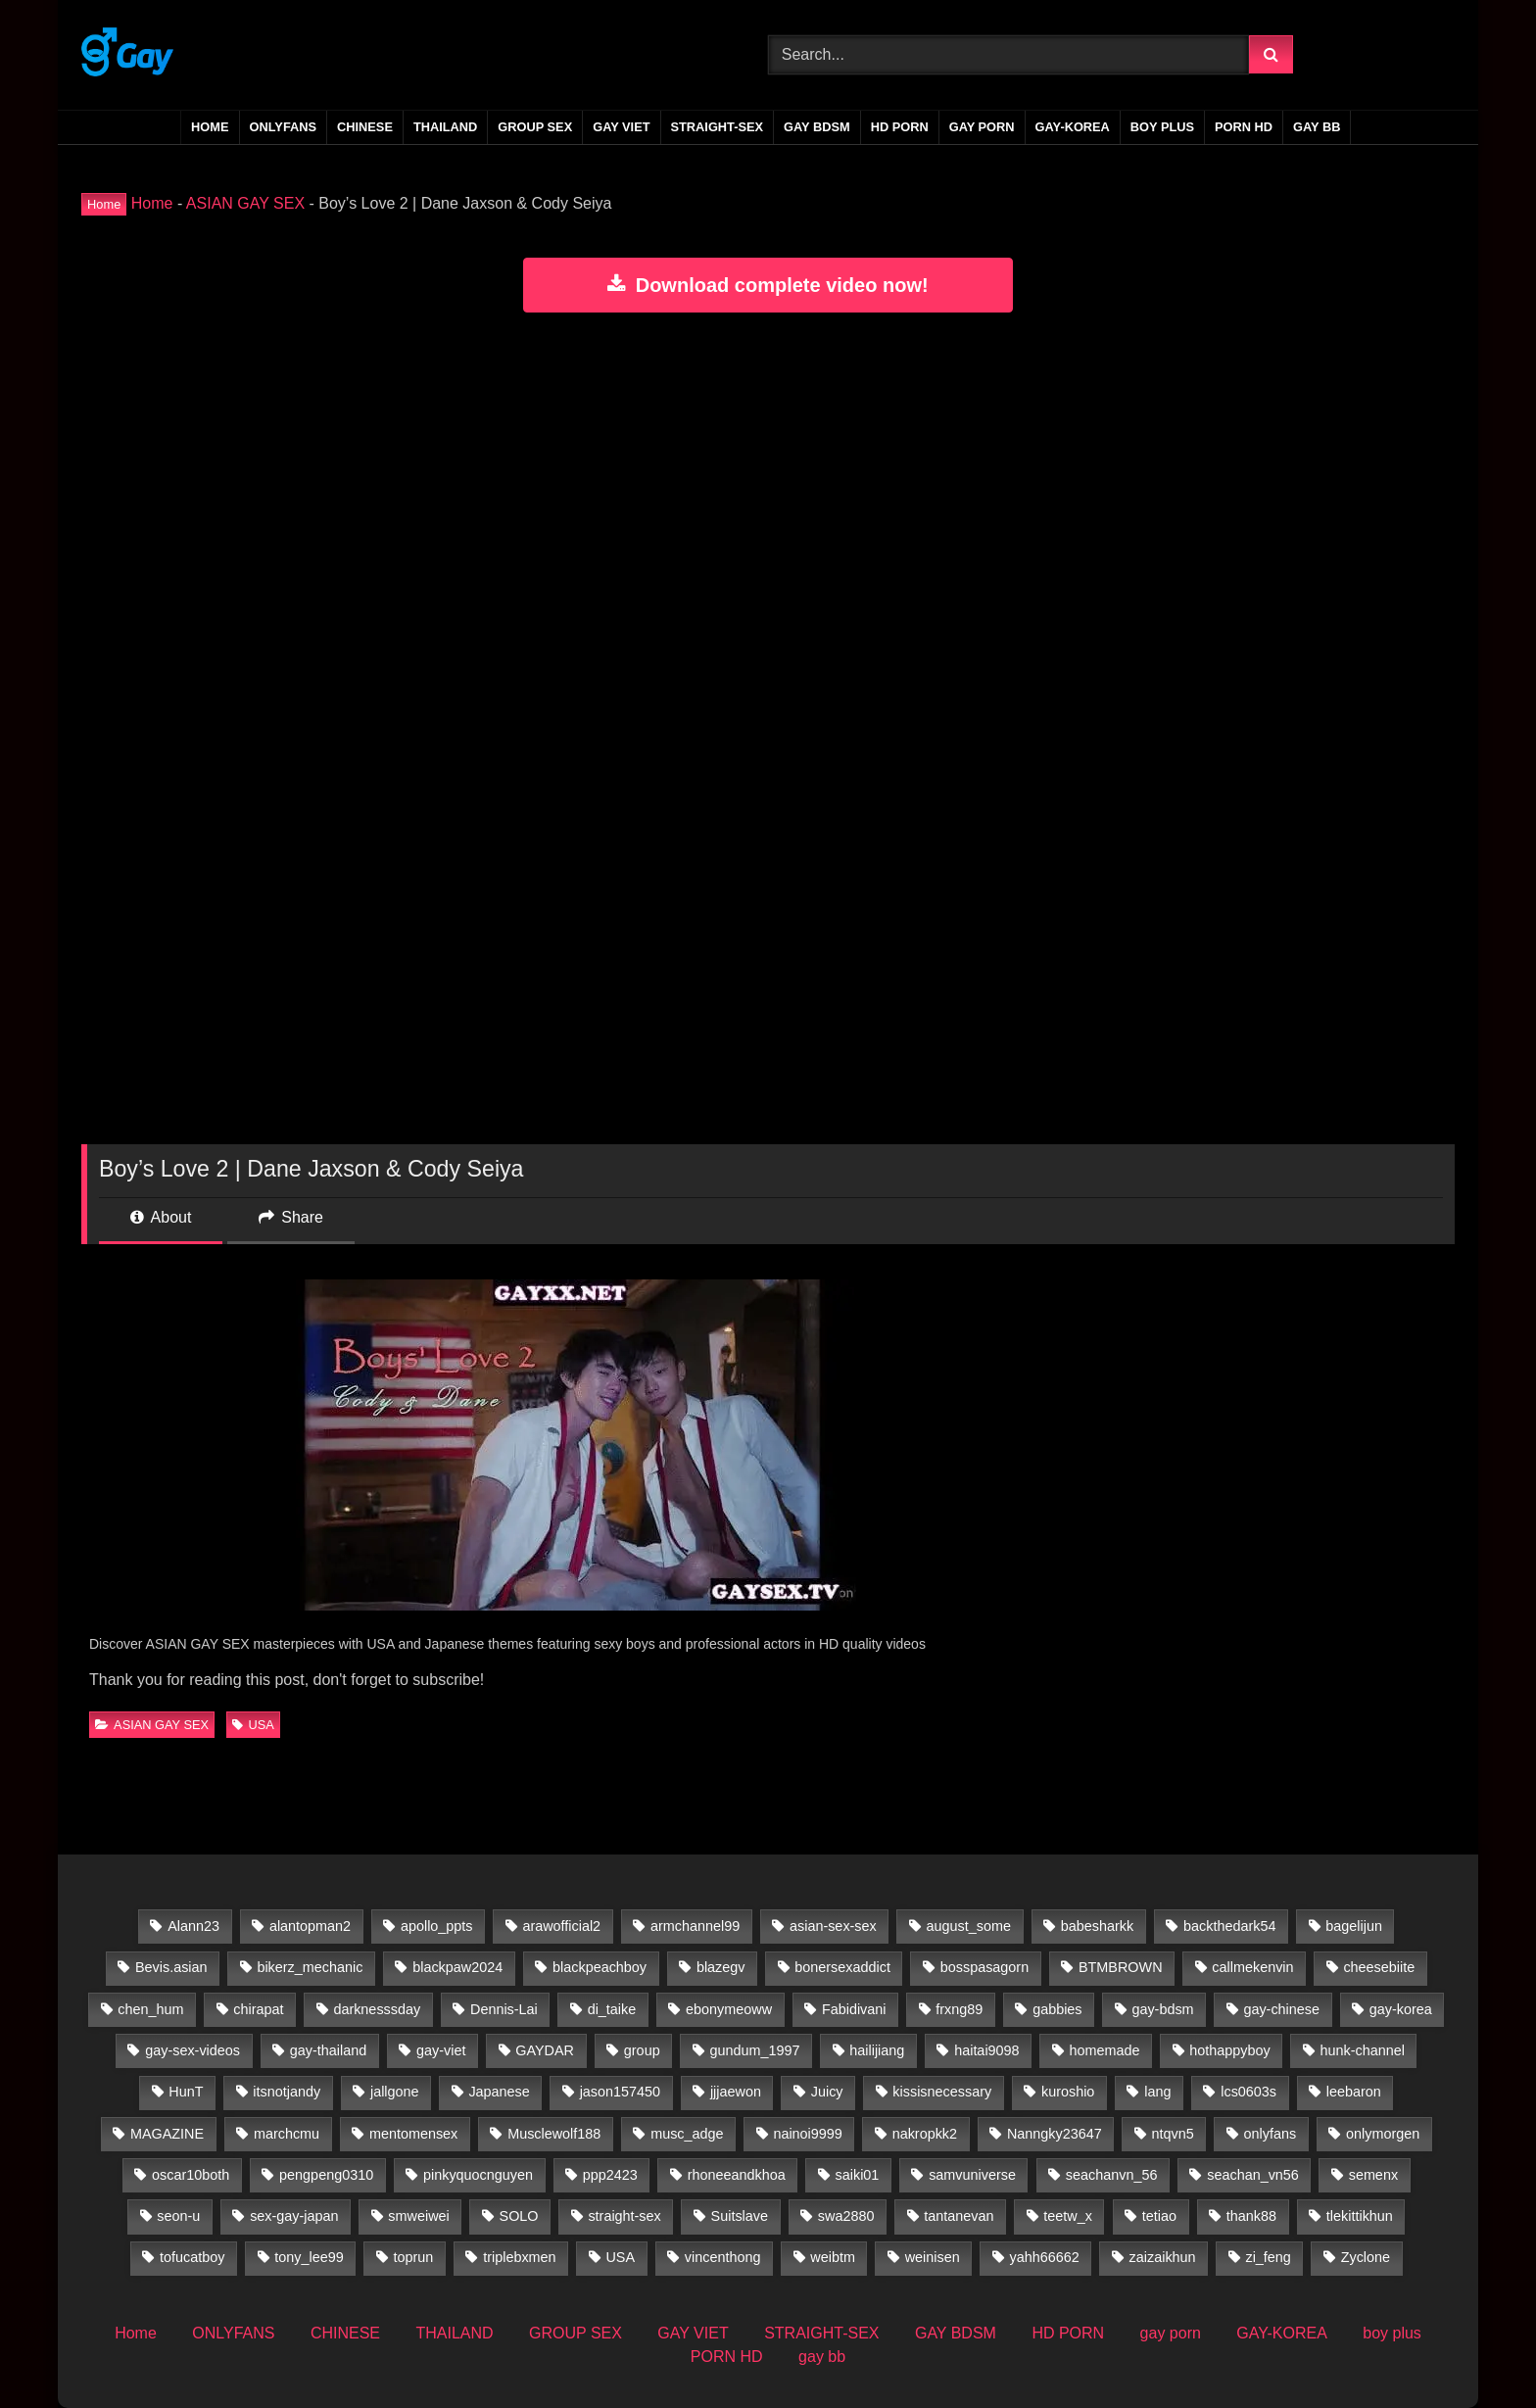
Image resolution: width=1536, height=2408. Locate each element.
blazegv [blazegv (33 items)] (720, 1967)
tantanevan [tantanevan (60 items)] (958, 2216)
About (160, 1217)
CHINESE (365, 127)
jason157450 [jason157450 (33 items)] (620, 2091)
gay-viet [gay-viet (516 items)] (440, 2050)
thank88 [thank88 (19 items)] (1251, 2216)
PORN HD (1243, 127)
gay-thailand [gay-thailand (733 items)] (328, 2050)
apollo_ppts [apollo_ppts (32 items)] (437, 1926)
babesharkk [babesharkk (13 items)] (1097, 1926)
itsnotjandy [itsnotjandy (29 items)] (286, 2091)
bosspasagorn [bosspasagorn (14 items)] (984, 1967)
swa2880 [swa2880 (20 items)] (846, 2216)
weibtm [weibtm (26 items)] (832, 2257)
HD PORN (900, 127)
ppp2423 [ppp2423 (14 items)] (610, 2175)
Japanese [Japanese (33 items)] (498, 2091)
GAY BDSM (817, 127)
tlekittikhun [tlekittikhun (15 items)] (1359, 2216)
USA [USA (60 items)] (620, 2257)
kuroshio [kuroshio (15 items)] (1067, 2091)
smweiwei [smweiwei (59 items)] (418, 2216)
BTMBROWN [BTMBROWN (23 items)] (1121, 1967)
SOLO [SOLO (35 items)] (519, 2216)
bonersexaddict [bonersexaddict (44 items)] (842, 1967)
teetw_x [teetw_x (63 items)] (1067, 2216)
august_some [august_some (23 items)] (969, 1926)
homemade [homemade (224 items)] (1104, 2050)
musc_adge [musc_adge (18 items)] (686, 2134)
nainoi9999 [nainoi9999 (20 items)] (807, 2134)
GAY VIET (621, 127)
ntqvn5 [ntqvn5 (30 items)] (1173, 2134)
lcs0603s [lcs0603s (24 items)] (1248, 2091)
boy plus (1162, 127)
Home (209, 127)
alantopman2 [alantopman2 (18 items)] (310, 1926)
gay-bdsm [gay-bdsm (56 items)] (1162, 2009)
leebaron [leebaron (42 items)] (1353, 2091)
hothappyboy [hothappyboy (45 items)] (1229, 2050)
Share (291, 1217)
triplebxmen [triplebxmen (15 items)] (519, 2257)
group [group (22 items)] (642, 2050)
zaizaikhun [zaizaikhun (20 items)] (1162, 2257)
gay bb (1316, 127)
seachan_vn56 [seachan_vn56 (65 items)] (1253, 2175)
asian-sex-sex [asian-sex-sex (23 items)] (833, 1926)
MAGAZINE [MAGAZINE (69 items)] (167, 2134)
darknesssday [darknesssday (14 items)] (376, 2009)
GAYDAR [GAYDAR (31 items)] (544, 2050)
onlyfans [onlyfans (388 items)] (1270, 2134)
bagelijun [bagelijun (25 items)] (1353, 1926)
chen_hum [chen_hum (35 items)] (150, 2009)
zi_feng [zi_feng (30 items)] (1267, 2257)
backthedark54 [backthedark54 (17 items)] (1229, 1926)
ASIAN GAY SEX (245, 203)
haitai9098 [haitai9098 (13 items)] (986, 2050)
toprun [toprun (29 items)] (414, 2257)
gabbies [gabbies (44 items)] (1056, 2009)
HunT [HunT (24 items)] (185, 2091)
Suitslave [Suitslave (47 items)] (739, 2216)
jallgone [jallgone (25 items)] (394, 2091)
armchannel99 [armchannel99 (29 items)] (695, 1926)
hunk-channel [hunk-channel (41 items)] (1362, 2050)
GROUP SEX (535, 127)
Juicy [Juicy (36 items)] (827, 2091)
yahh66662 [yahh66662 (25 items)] (1045, 2257)
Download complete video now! (767, 285)
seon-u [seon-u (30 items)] (178, 2216)
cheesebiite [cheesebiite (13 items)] (1379, 1967)
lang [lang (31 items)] (1157, 2091)
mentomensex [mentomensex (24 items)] (413, 2134)
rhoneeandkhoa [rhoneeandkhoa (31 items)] (737, 2175)
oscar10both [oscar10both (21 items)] (190, 2175)
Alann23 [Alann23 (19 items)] (193, 1926)
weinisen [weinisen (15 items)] (932, 2257)
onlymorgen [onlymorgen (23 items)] (1382, 2134)
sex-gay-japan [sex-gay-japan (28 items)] (294, 2216)
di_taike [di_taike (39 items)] (612, 2009)
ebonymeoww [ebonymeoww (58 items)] (729, 2009)
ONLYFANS (283, 127)
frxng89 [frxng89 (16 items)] (959, 2009)
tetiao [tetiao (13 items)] (1159, 2216)
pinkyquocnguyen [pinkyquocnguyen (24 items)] (478, 2175)
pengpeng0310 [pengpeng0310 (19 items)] (326, 2175)
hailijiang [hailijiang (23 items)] (876, 2050)
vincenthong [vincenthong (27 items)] (723, 2257)
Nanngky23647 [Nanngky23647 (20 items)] (1054, 2134)
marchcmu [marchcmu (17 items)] (286, 2134)
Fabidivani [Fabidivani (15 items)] (854, 2009)
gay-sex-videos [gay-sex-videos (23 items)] (192, 2050)
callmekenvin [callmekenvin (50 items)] (1252, 1967)
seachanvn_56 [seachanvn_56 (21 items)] (1112, 2175)
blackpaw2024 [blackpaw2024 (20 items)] (457, 1967)
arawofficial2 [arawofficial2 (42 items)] (561, 1926)
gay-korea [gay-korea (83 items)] (1400, 2009)
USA (252, 1724)
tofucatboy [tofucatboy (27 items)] (192, 2257)
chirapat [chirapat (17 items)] (258, 2009)
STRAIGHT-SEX (717, 127)
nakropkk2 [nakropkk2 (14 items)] (924, 2134)
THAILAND (445, 127)
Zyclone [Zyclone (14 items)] (1365, 2257)
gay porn (982, 127)
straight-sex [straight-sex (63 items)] (624, 2216)
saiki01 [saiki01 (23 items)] (858, 2175)
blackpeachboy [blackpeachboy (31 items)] (599, 1967)
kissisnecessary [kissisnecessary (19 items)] (941, 2091)
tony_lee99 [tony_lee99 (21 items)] (308, 2257)
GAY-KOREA (1072, 127)
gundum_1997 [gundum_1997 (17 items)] (754, 2050)
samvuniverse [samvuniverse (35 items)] (972, 2175)
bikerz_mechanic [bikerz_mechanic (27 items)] (309, 1967)
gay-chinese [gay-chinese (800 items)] (1281, 2009)
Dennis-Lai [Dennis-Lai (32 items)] (504, 2009)
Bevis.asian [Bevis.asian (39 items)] (171, 1967)
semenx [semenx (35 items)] (1373, 2175)
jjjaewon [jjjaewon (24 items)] (735, 2091)
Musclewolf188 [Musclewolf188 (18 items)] (553, 2134)
